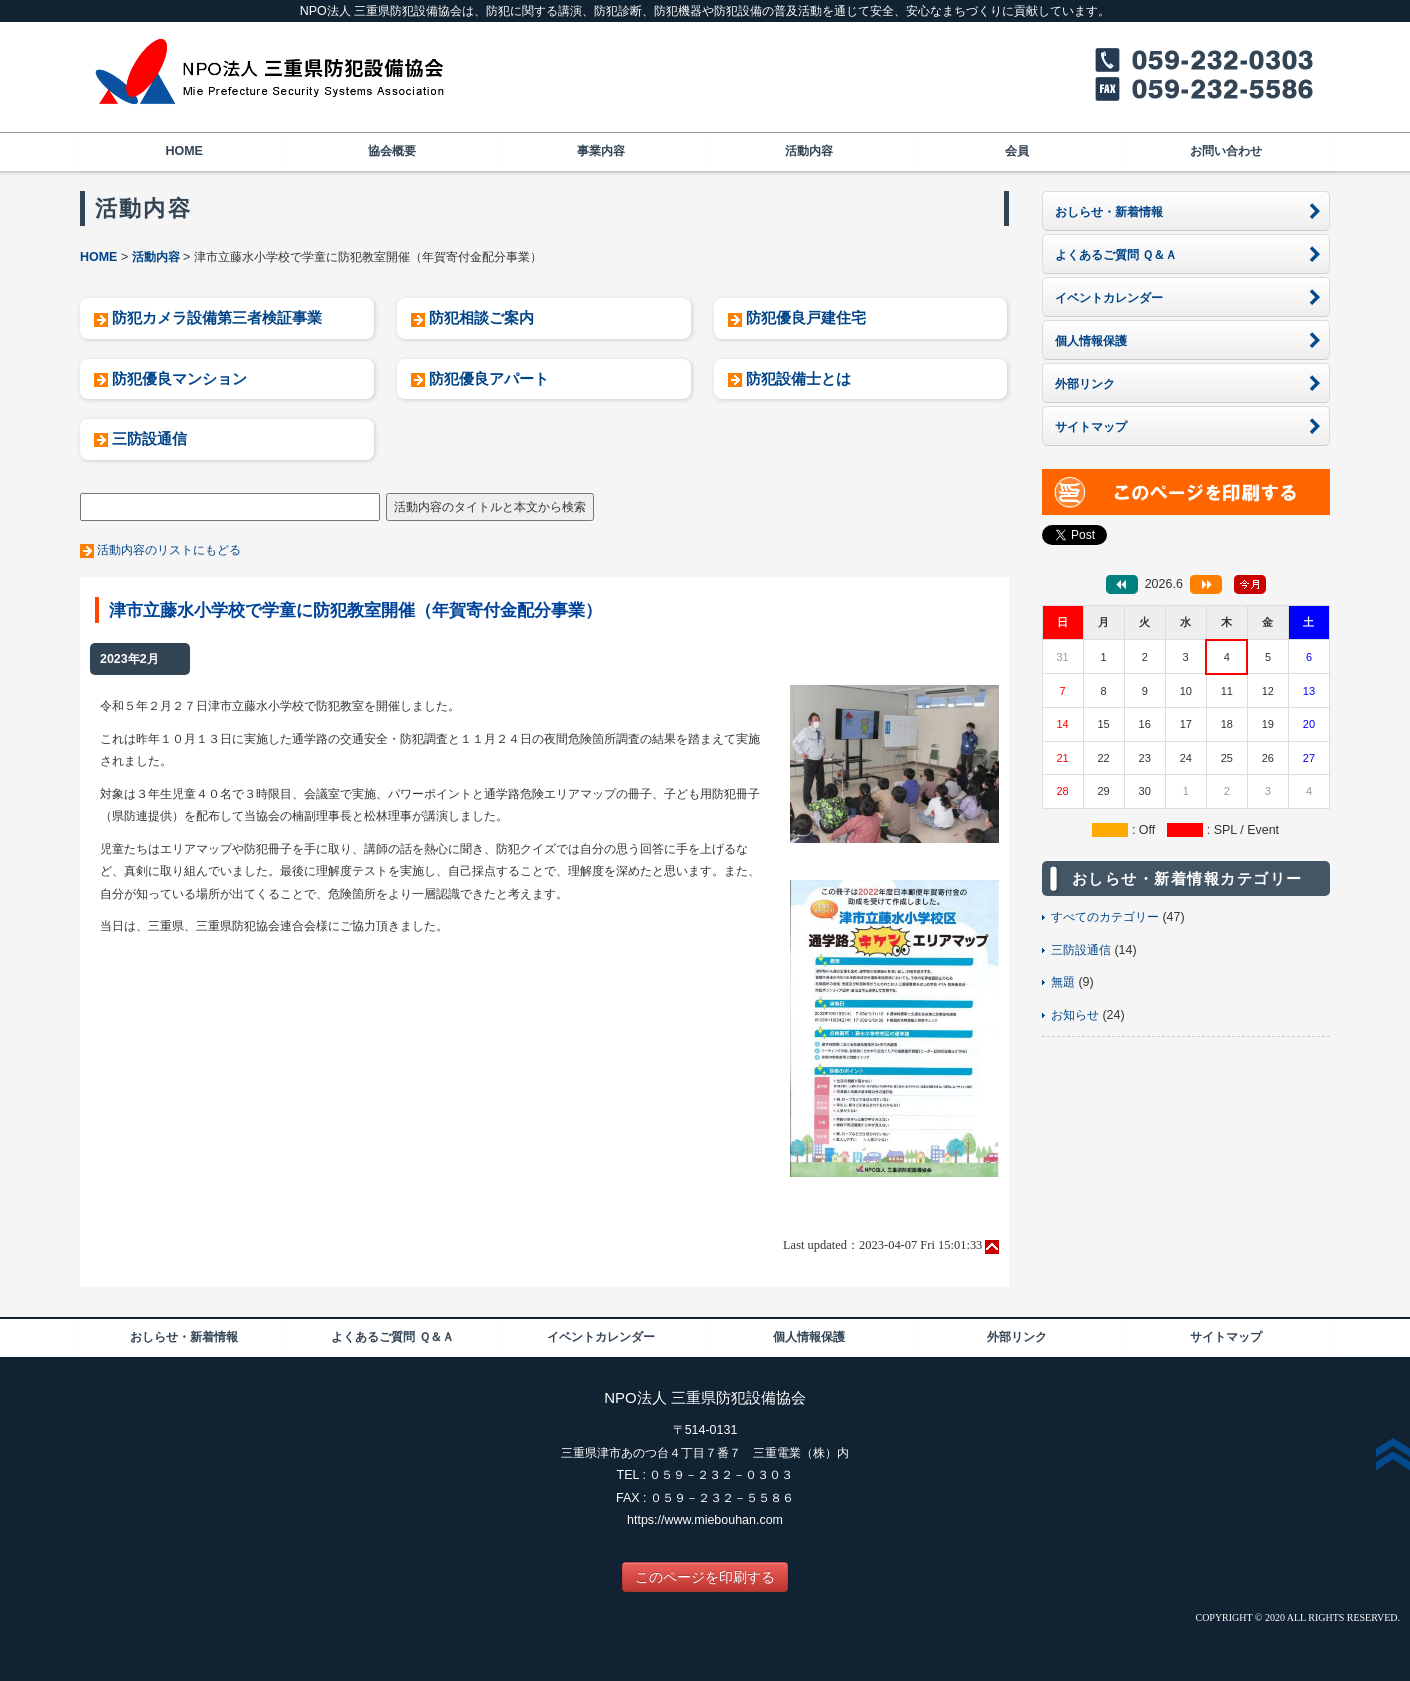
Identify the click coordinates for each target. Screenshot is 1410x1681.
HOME (183, 151)
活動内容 (809, 151)
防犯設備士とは (798, 378)
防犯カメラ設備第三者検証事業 (217, 317)
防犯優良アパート (489, 378)
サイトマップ (1226, 1337)
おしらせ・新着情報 (184, 1337)
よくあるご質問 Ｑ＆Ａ (392, 1337)
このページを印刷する (705, 1577)
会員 (1017, 151)
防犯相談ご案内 (481, 317)
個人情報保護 (809, 1337)
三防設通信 (149, 438)
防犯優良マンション (179, 378)
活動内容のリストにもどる (169, 550)
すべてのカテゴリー (1105, 917)
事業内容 (601, 151)
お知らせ (1075, 1015)
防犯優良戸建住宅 (806, 317)
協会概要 (392, 151)
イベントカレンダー (601, 1337)
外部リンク (1017, 1337)
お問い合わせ (1226, 151)
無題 (1063, 982)
